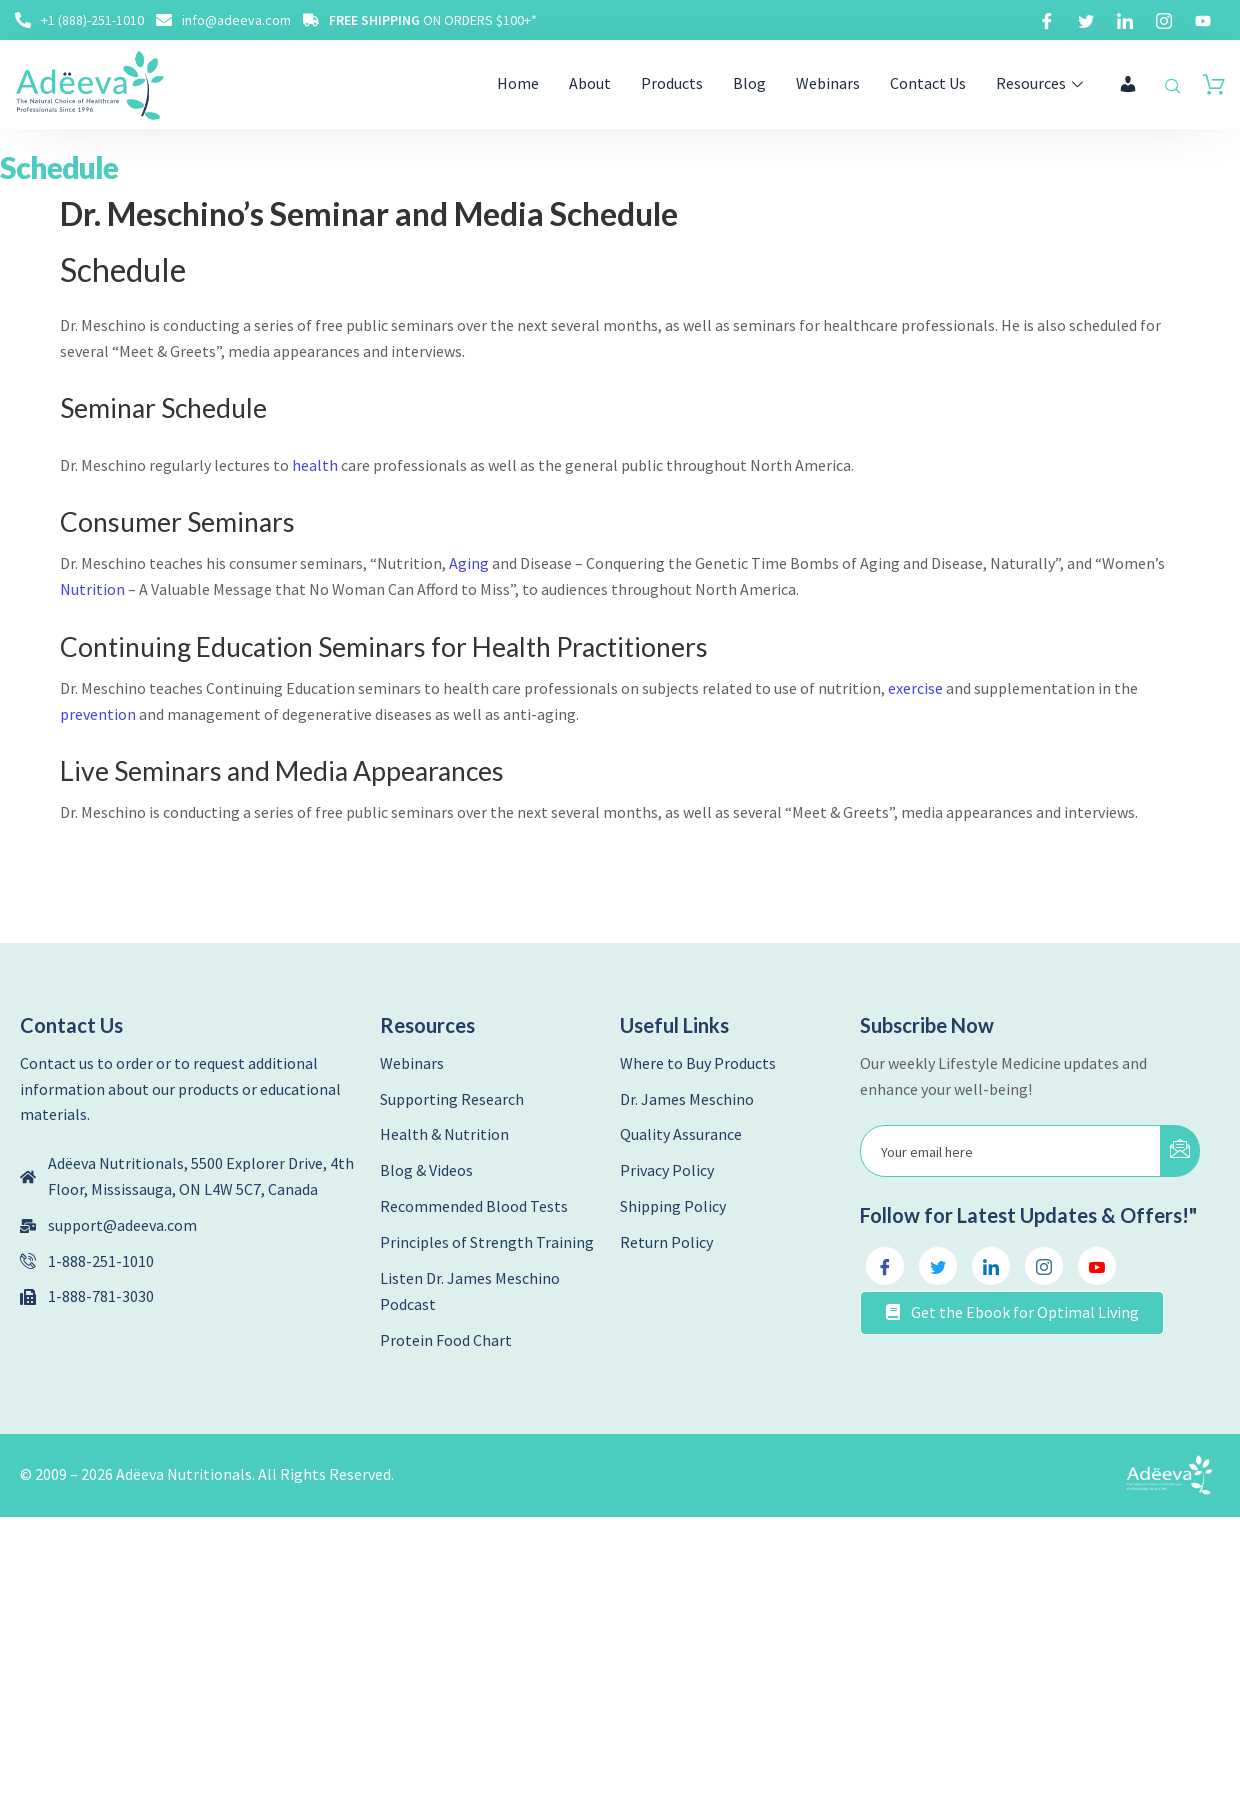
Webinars (828, 83)
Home (518, 83)
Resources (1042, 83)
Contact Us (928, 83)
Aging (469, 563)
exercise (915, 688)
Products (672, 83)
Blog (749, 83)
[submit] (1180, 1151)
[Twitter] (1086, 20)
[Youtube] (1203, 20)
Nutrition (92, 589)
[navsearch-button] (1173, 87)
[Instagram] (1164, 20)
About (590, 83)
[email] (1011, 1151)
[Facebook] (1047, 20)
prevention (98, 714)
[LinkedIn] (1125, 20)
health (315, 465)
